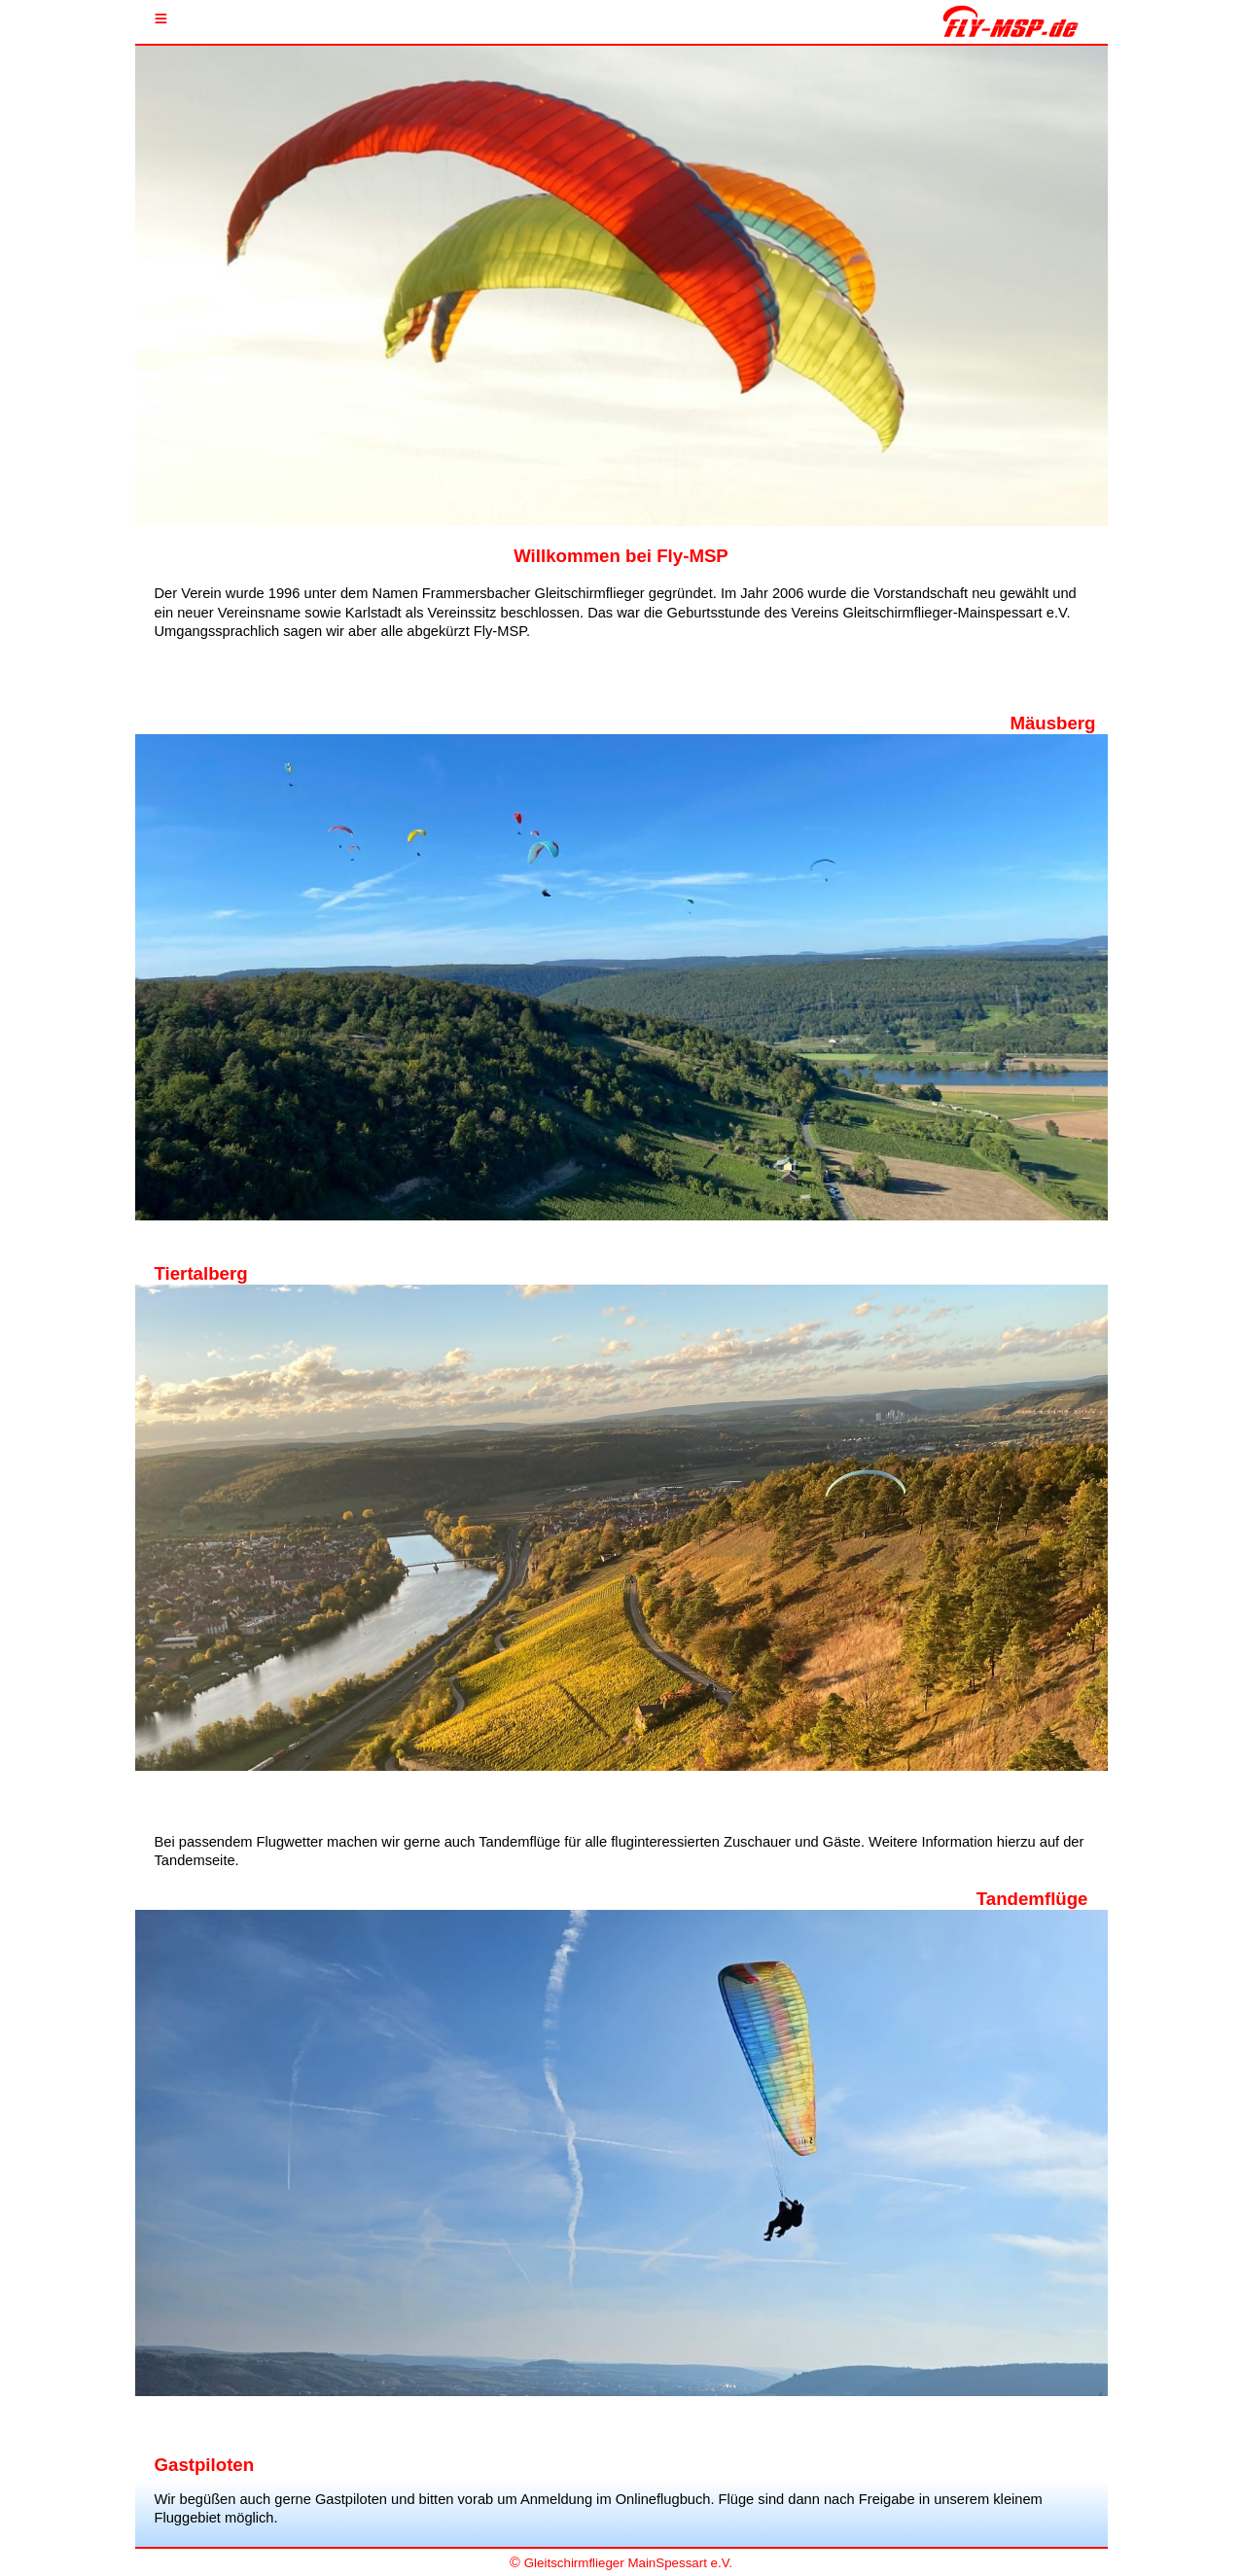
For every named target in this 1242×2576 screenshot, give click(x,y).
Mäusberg (1052, 723)
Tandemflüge (1032, 1898)
